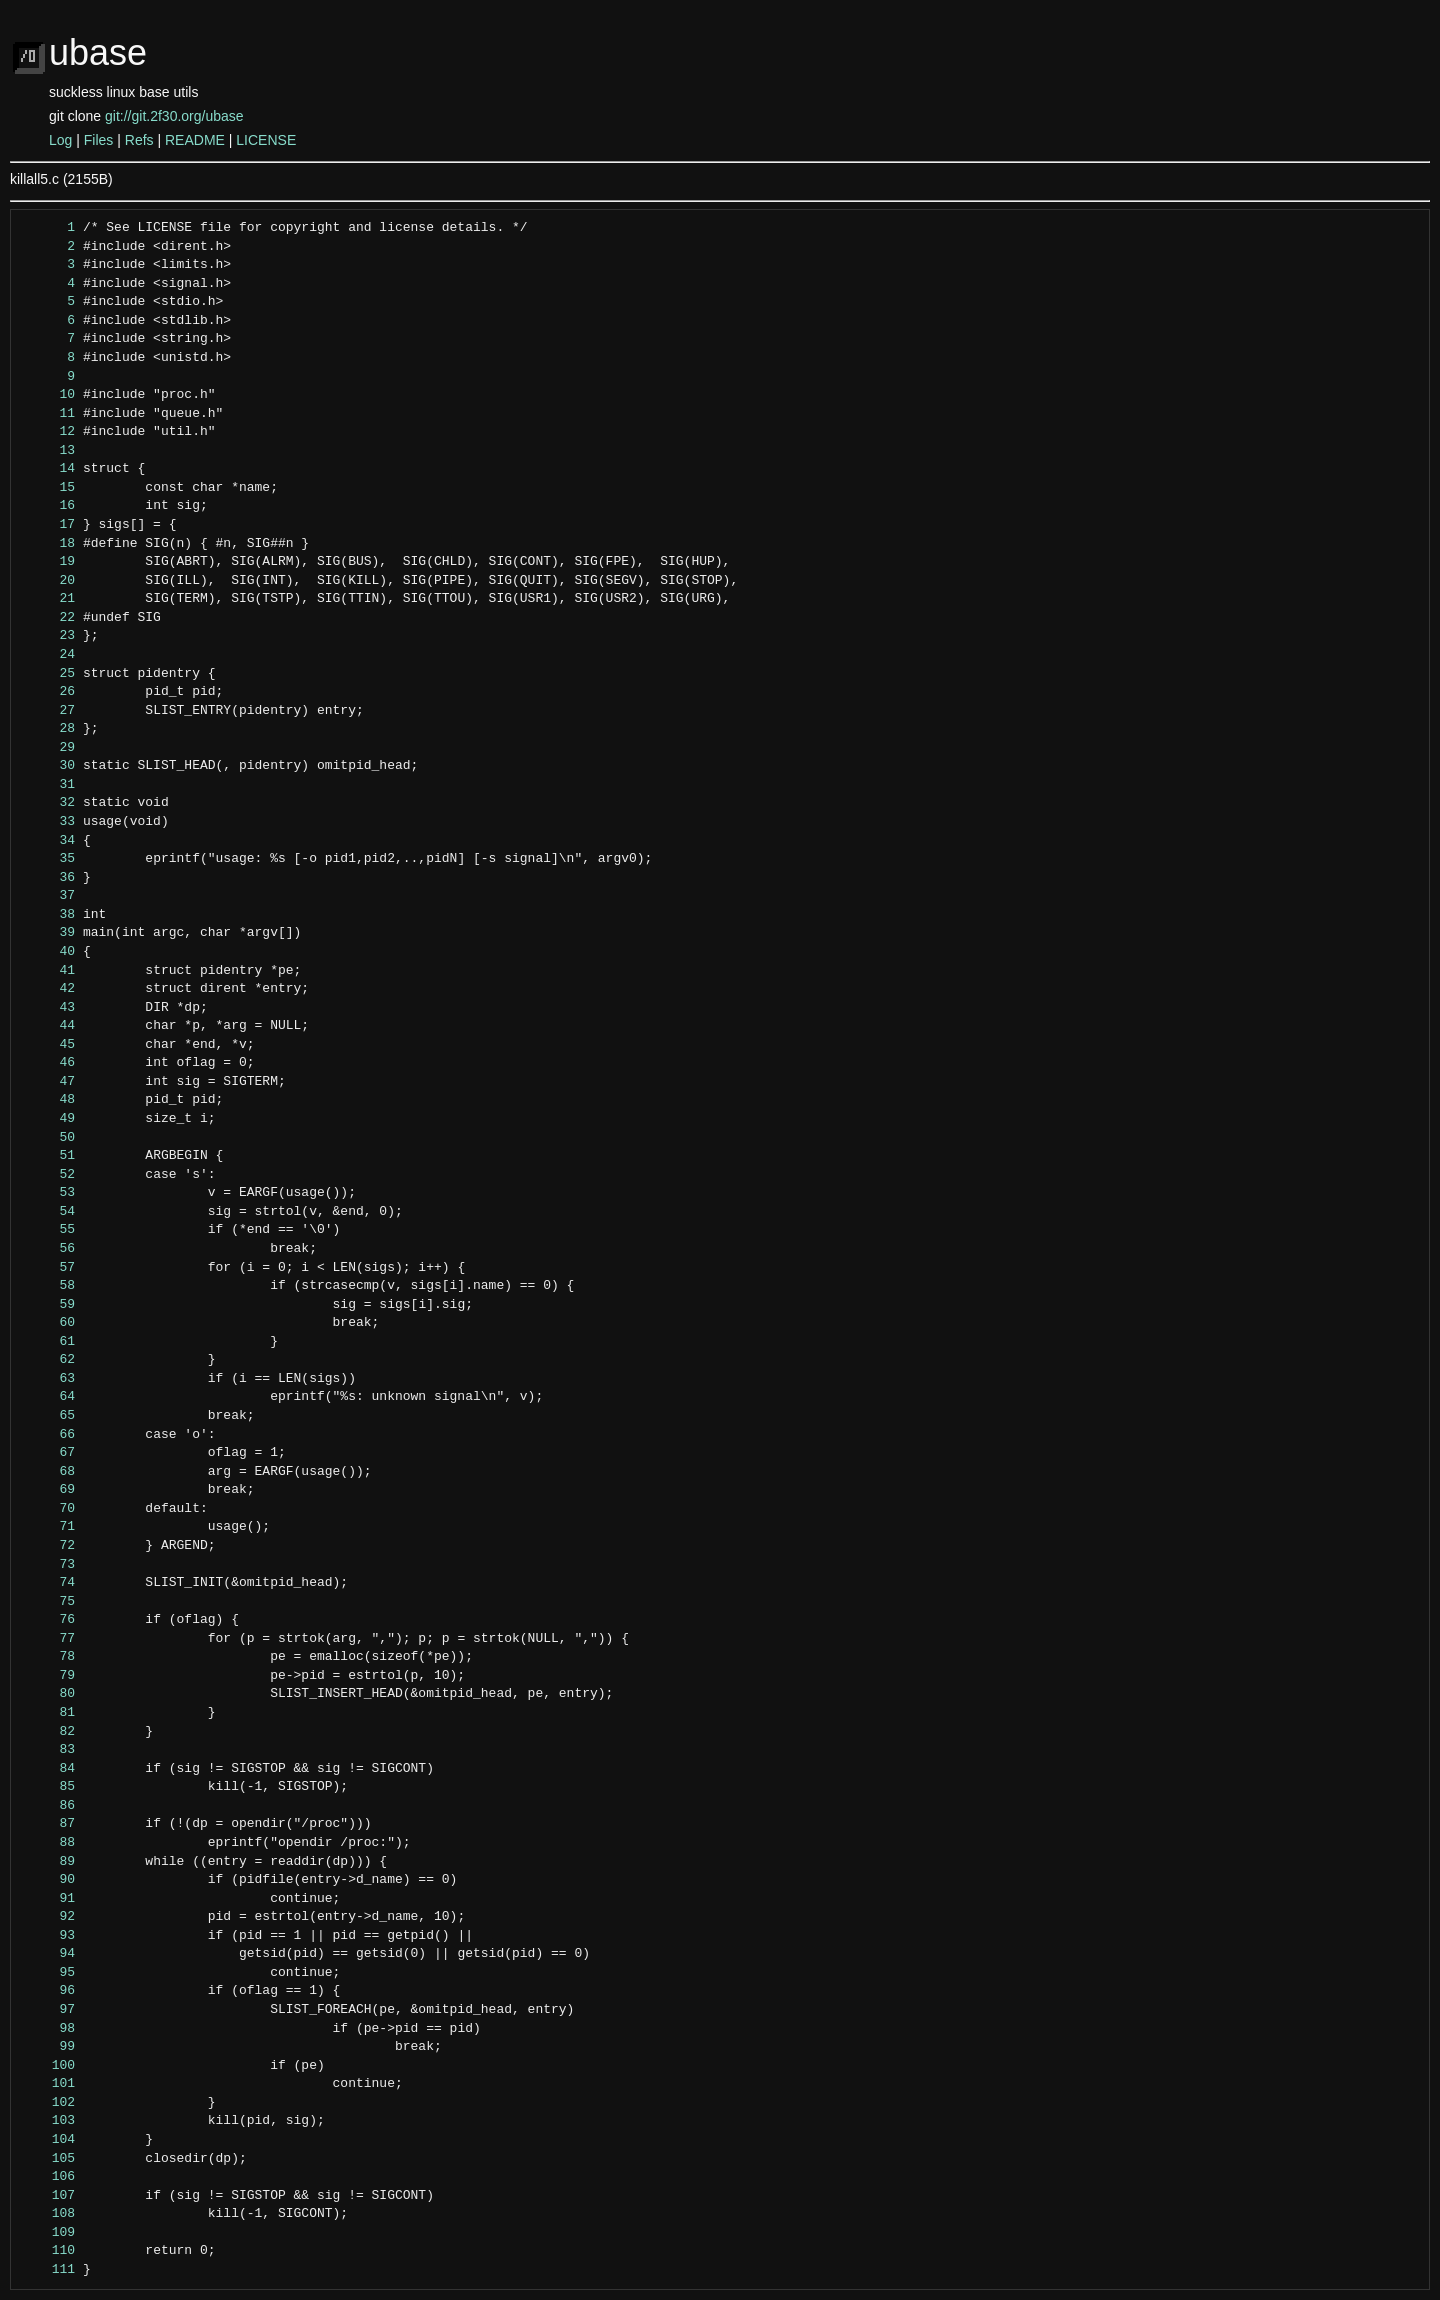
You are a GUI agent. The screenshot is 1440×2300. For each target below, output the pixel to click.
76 (48, 1620)
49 (48, 1119)
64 (48, 1397)
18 (48, 544)
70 (48, 1509)
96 (48, 1991)
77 (48, 1639)
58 (48, 1286)
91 (48, 1899)
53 (48, 1193)
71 (48, 1527)
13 (48, 451)
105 (48, 2159)
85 (48, 1787)
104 (48, 2140)
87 (48, 1824)
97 (48, 2010)
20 (48, 581)
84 (48, 1769)
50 (48, 1138)
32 (48, 803)
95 (48, 1973)
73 (48, 1565)
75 (48, 1602)
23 (48, 636)
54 (48, 1212)
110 (48, 2251)
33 (48, 822)
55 (48, 1230)
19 (48, 562)
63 (48, 1379)
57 (48, 1268)
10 (48, 395)
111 (48, 2270)
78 (48, 1657)
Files (99, 140)
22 (48, 618)
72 (48, 1546)
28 (48, 729)
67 (48, 1453)
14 (48, 469)
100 (48, 2066)
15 (48, 488)
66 (48, 1435)
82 (48, 1732)
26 (48, 692)
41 (48, 971)
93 (48, 1936)
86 (48, 1806)
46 (48, 1063)
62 (48, 1360)
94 (48, 1954)
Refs (139, 140)
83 (48, 1750)
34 (48, 841)
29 (48, 748)
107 (48, 2196)
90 (48, 1880)
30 (48, 766)
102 (48, 2103)
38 (48, 915)
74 (48, 1583)
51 (48, 1156)
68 (48, 1472)
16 (48, 506)
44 (48, 1026)
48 (48, 1100)
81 (48, 1713)
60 (48, 1323)
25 (48, 674)
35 (48, 859)
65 (48, 1416)
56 (48, 1249)
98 (48, 2029)
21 (48, 599)
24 (48, 655)
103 (48, 2121)
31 (48, 785)
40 (48, 952)
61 (48, 1342)
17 (48, 525)
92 (48, 1917)
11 (48, 414)
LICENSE (266, 140)
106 (48, 2177)
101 (48, 2084)
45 (48, 1045)
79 (48, 1676)
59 (48, 1305)
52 (48, 1175)
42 (48, 989)
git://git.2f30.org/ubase (174, 116)
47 (48, 1082)
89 (48, 1862)
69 (48, 1490)
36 (48, 878)
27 (48, 711)
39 (48, 933)
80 (48, 1694)
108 (48, 2214)
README (195, 140)
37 (48, 896)
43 (48, 1008)
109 (48, 2233)
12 (48, 432)
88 (48, 1843)
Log (60, 140)
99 (48, 2047)
